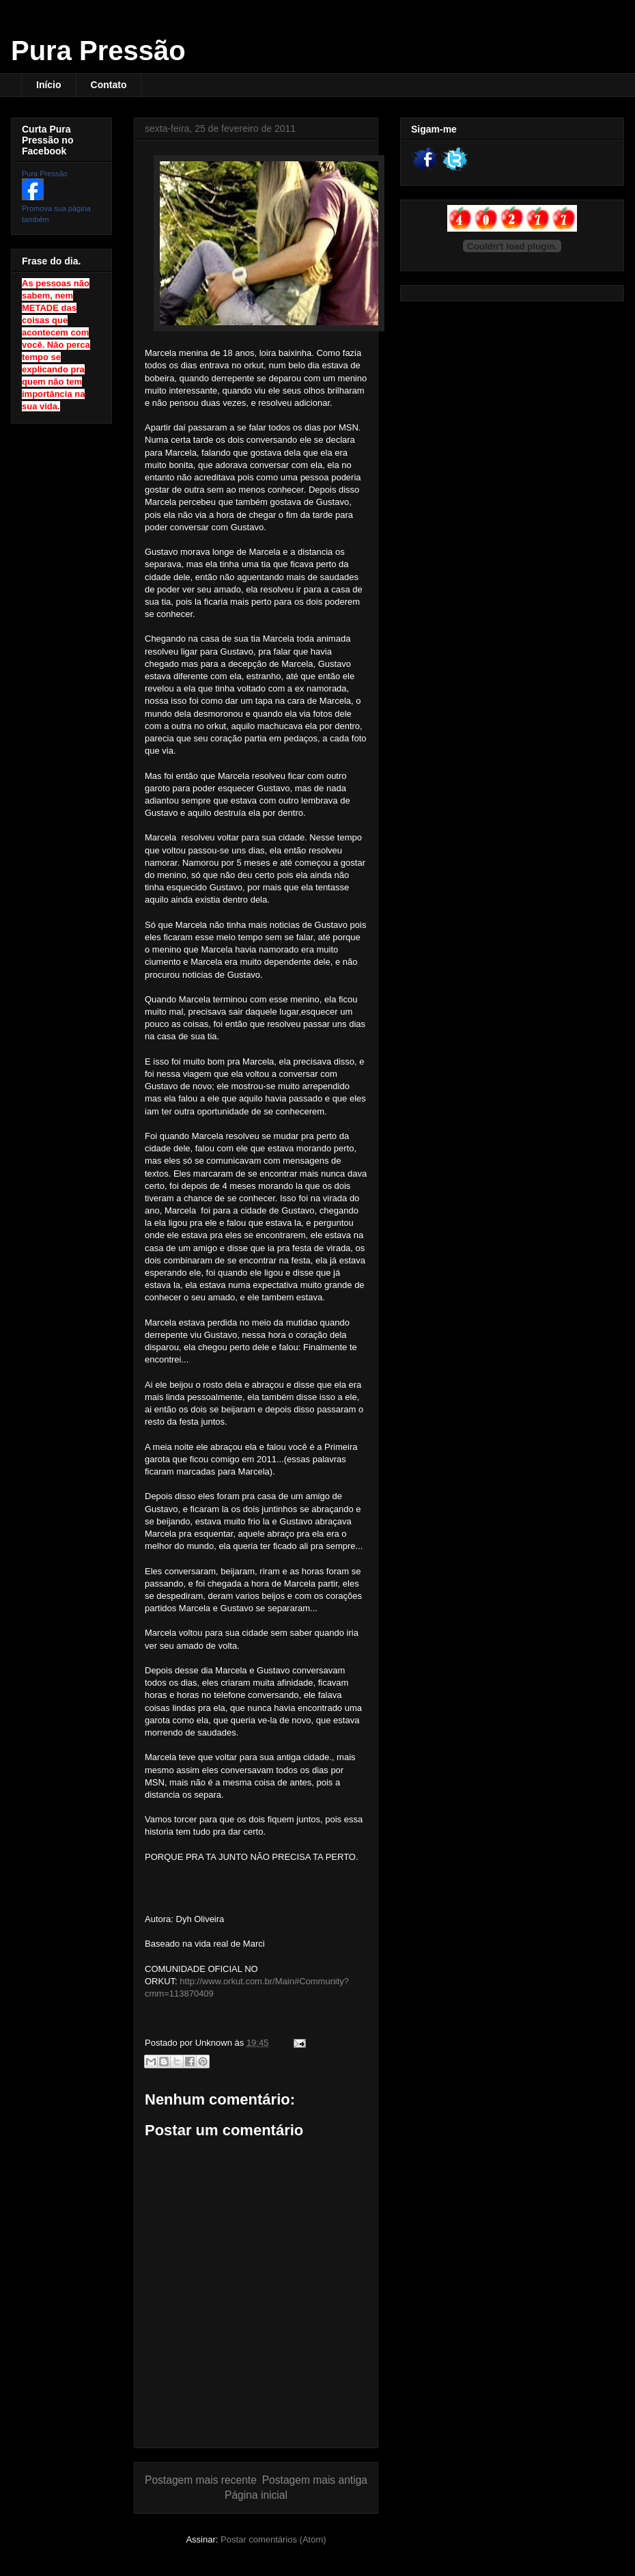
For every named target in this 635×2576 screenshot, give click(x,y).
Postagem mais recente (201, 2480)
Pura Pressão (98, 51)
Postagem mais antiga (314, 2480)
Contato (109, 84)
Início (48, 84)
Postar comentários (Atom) (273, 2539)
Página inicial (256, 2495)
